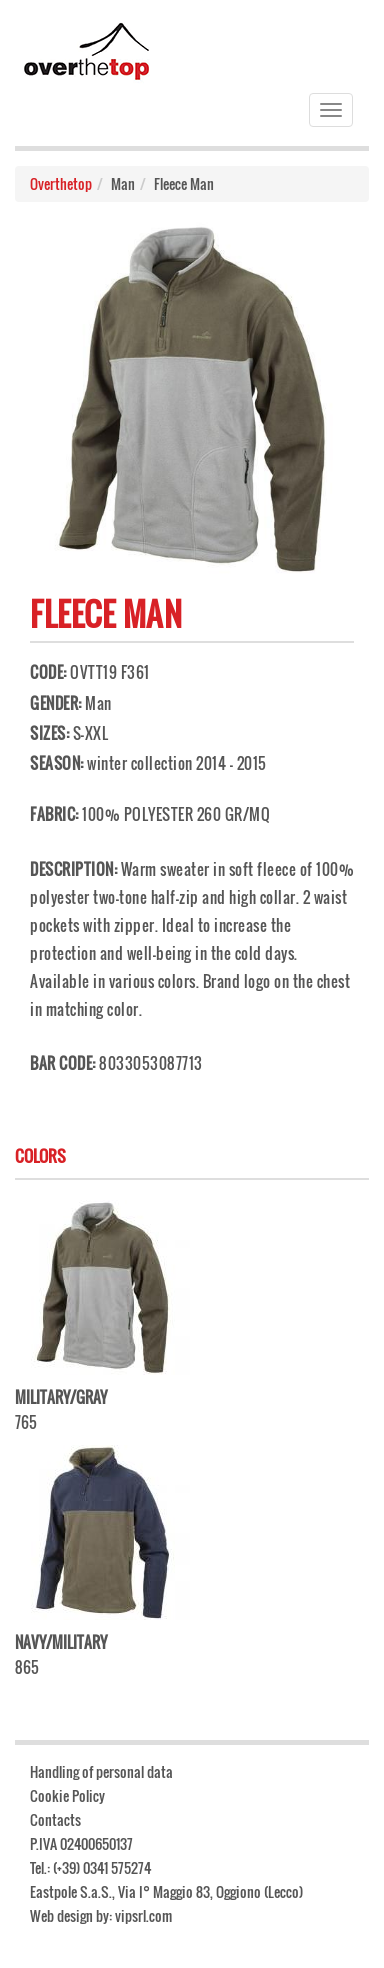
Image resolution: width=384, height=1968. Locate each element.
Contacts (55, 1819)
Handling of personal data (101, 1771)
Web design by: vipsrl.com (101, 1915)
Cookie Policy (67, 1795)
